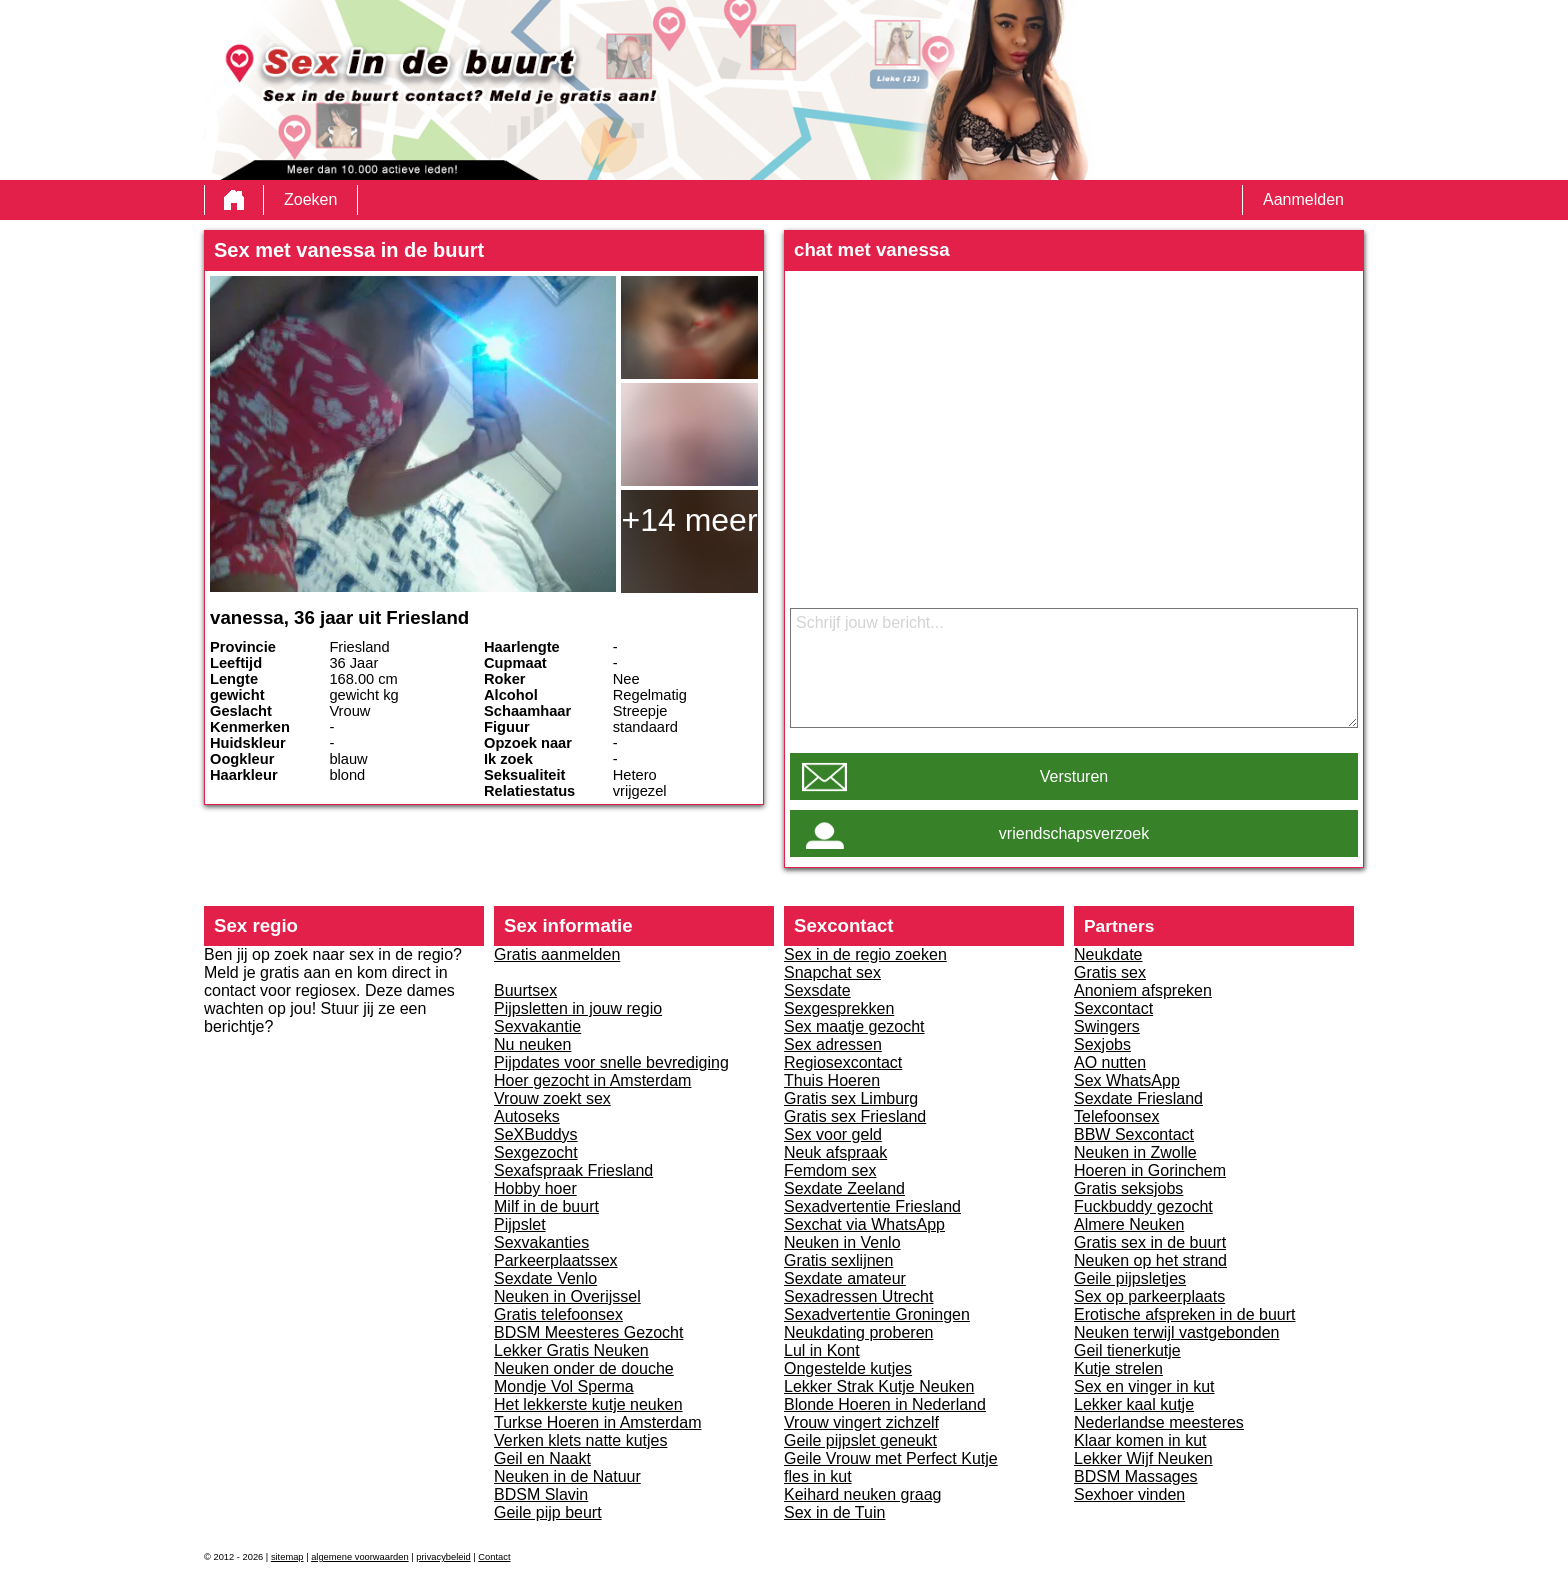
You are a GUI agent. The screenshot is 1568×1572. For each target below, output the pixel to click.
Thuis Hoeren (832, 1080)
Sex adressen (833, 1044)
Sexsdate (817, 990)
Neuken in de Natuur (567, 1476)
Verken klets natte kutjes (580, 1440)
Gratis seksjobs (1128, 1188)
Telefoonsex (1116, 1116)
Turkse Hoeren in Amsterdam (597, 1422)
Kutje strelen (1118, 1368)
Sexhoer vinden (1129, 1494)
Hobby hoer (535, 1188)
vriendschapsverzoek (1074, 833)
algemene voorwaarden (360, 1557)
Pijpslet (520, 1224)
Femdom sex (830, 1170)
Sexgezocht (536, 1152)
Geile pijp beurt (548, 1512)
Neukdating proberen (858, 1332)
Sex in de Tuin (834, 1512)
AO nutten (1110, 1062)
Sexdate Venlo (545, 1278)
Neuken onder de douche (584, 1368)
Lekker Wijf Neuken (1143, 1458)
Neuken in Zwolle (1135, 1152)
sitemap (287, 1557)
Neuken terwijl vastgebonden (1176, 1332)
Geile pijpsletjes (1130, 1278)
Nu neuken (532, 1044)
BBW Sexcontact (1134, 1134)
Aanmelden (1303, 199)
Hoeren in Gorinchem (1150, 1170)
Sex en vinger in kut (1144, 1386)
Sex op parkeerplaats (1149, 1296)
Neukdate (1108, 954)
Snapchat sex (832, 972)
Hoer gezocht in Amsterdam (592, 1080)
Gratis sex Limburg (851, 1098)
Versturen (1074, 776)
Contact (494, 1557)
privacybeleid (443, 1557)
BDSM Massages (1136, 1476)
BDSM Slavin (541, 1494)
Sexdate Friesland (1138, 1098)
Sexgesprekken (839, 1008)
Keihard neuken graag (862, 1494)
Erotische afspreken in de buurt (1184, 1314)
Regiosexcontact (843, 1062)
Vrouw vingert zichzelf (861, 1422)
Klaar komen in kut (1140, 1440)
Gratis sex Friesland (855, 1116)
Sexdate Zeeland (844, 1188)
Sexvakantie (537, 1026)
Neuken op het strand (1150, 1260)
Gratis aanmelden (557, 954)
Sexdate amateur (845, 1278)
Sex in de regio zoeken (865, 954)
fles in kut (818, 1476)
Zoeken (310, 199)
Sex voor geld (833, 1134)
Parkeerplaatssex (556, 1260)
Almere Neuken (1129, 1224)
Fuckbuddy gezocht (1143, 1206)
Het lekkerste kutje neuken (588, 1404)
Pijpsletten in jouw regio (578, 1008)
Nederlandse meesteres (1159, 1422)
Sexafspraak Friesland (573, 1170)
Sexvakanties (541, 1242)
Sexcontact (1113, 1008)
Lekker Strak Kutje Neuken (879, 1386)
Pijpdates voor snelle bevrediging (611, 1062)
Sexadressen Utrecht (858, 1296)
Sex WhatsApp (1127, 1080)
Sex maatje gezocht (854, 1026)
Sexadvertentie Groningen (877, 1314)
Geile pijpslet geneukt (860, 1440)
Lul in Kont (822, 1350)
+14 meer (689, 520)
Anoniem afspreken (1143, 990)
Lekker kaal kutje (1134, 1404)
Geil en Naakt (542, 1458)
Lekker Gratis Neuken (571, 1350)
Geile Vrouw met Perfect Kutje (891, 1458)
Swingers (1107, 1026)
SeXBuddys (536, 1134)
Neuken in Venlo (842, 1242)
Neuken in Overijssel (567, 1296)
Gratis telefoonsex (558, 1314)
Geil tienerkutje (1127, 1350)
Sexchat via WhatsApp (864, 1224)
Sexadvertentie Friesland (872, 1206)
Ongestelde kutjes (848, 1368)
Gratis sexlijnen (838, 1260)
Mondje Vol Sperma (564, 1386)
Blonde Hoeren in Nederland (885, 1404)
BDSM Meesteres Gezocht (588, 1332)
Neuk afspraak (835, 1152)
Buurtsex (525, 990)
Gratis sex (1110, 972)
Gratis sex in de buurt (1150, 1242)
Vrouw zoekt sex (552, 1098)
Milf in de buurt (546, 1206)
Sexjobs (1102, 1044)
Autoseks (527, 1116)
